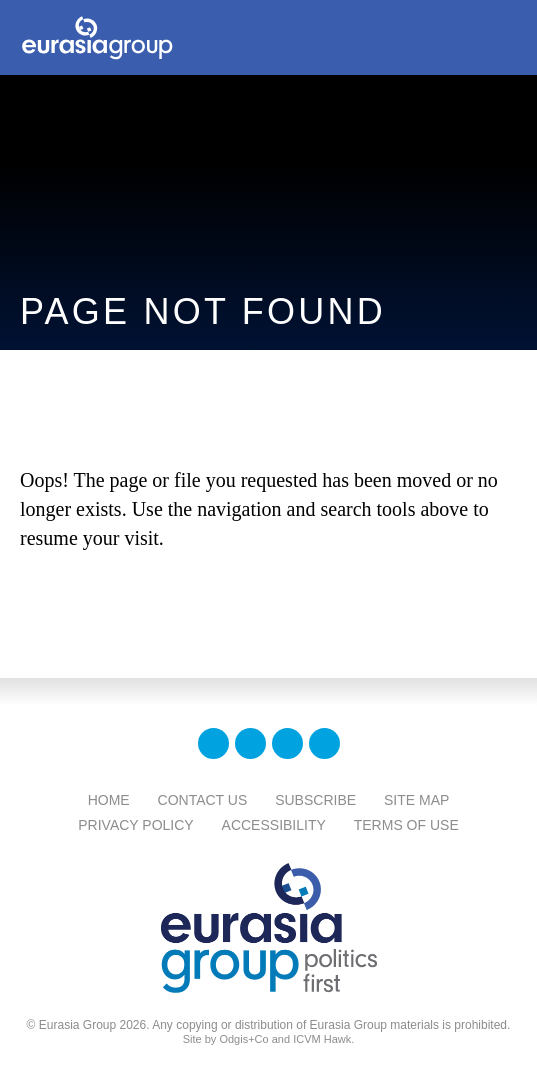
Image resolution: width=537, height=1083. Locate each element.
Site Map (416, 800)
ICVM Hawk (322, 1039)
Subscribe (315, 800)
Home (109, 800)
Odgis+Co (243, 1039)
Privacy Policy (135, 825)
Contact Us (203, 800)
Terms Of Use (406, 825)
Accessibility (274, 825)
